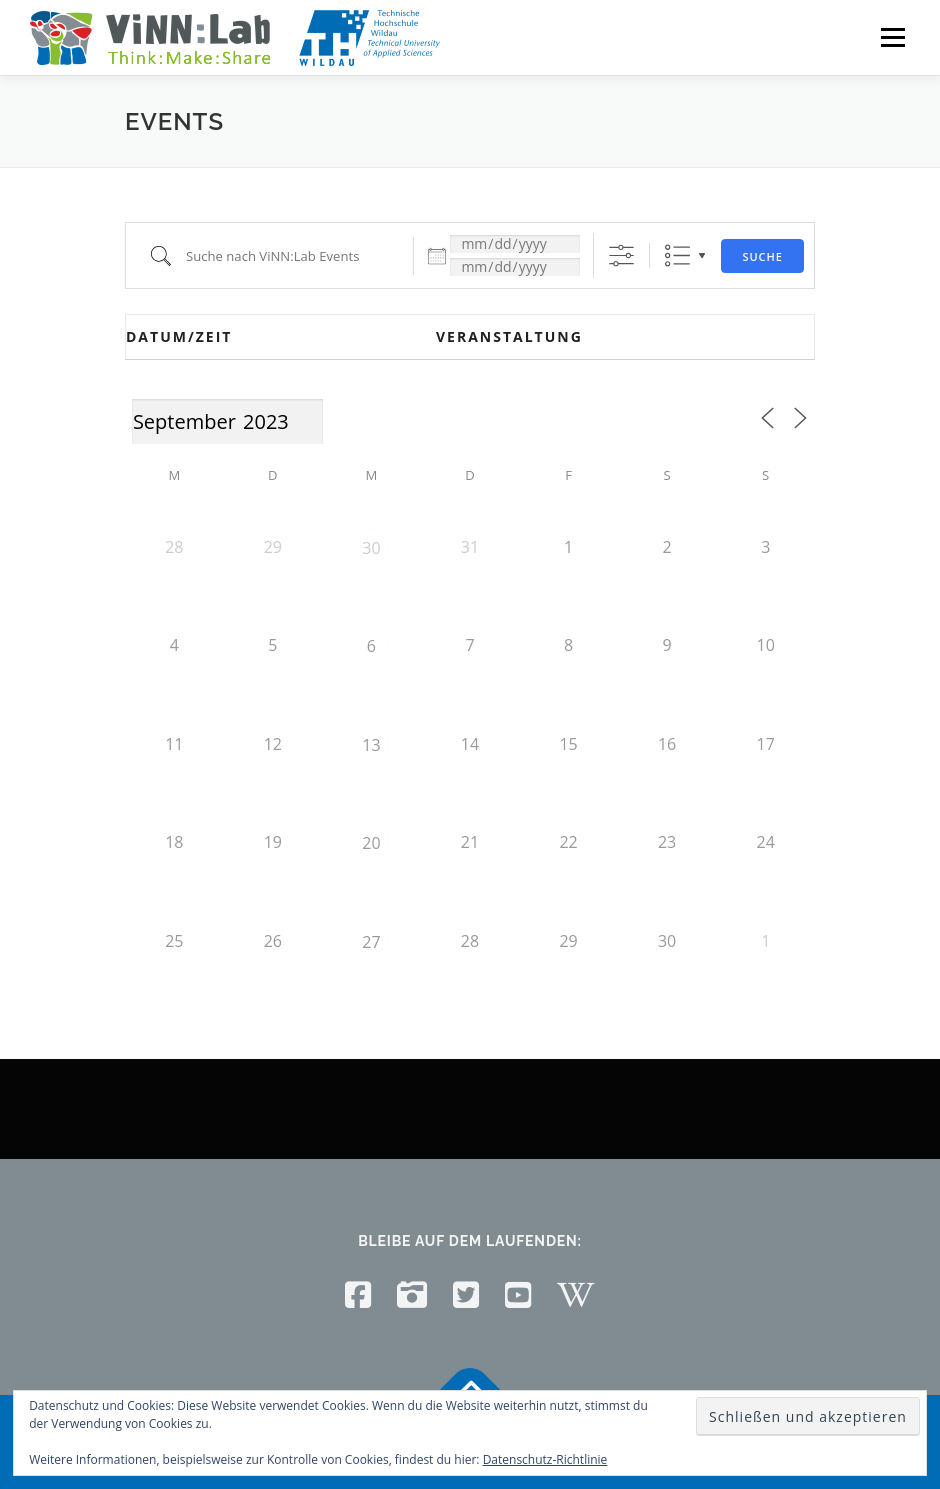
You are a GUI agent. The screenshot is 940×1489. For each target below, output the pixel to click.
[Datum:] (515, 244)
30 (371, 548)
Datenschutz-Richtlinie (545, 1459)
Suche (762, 256)
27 (371, 942)
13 (371, 745)
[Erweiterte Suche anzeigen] (621, 255)
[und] (515, 267)
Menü (892, 37)
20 (371, 843)
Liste (677, 255)
